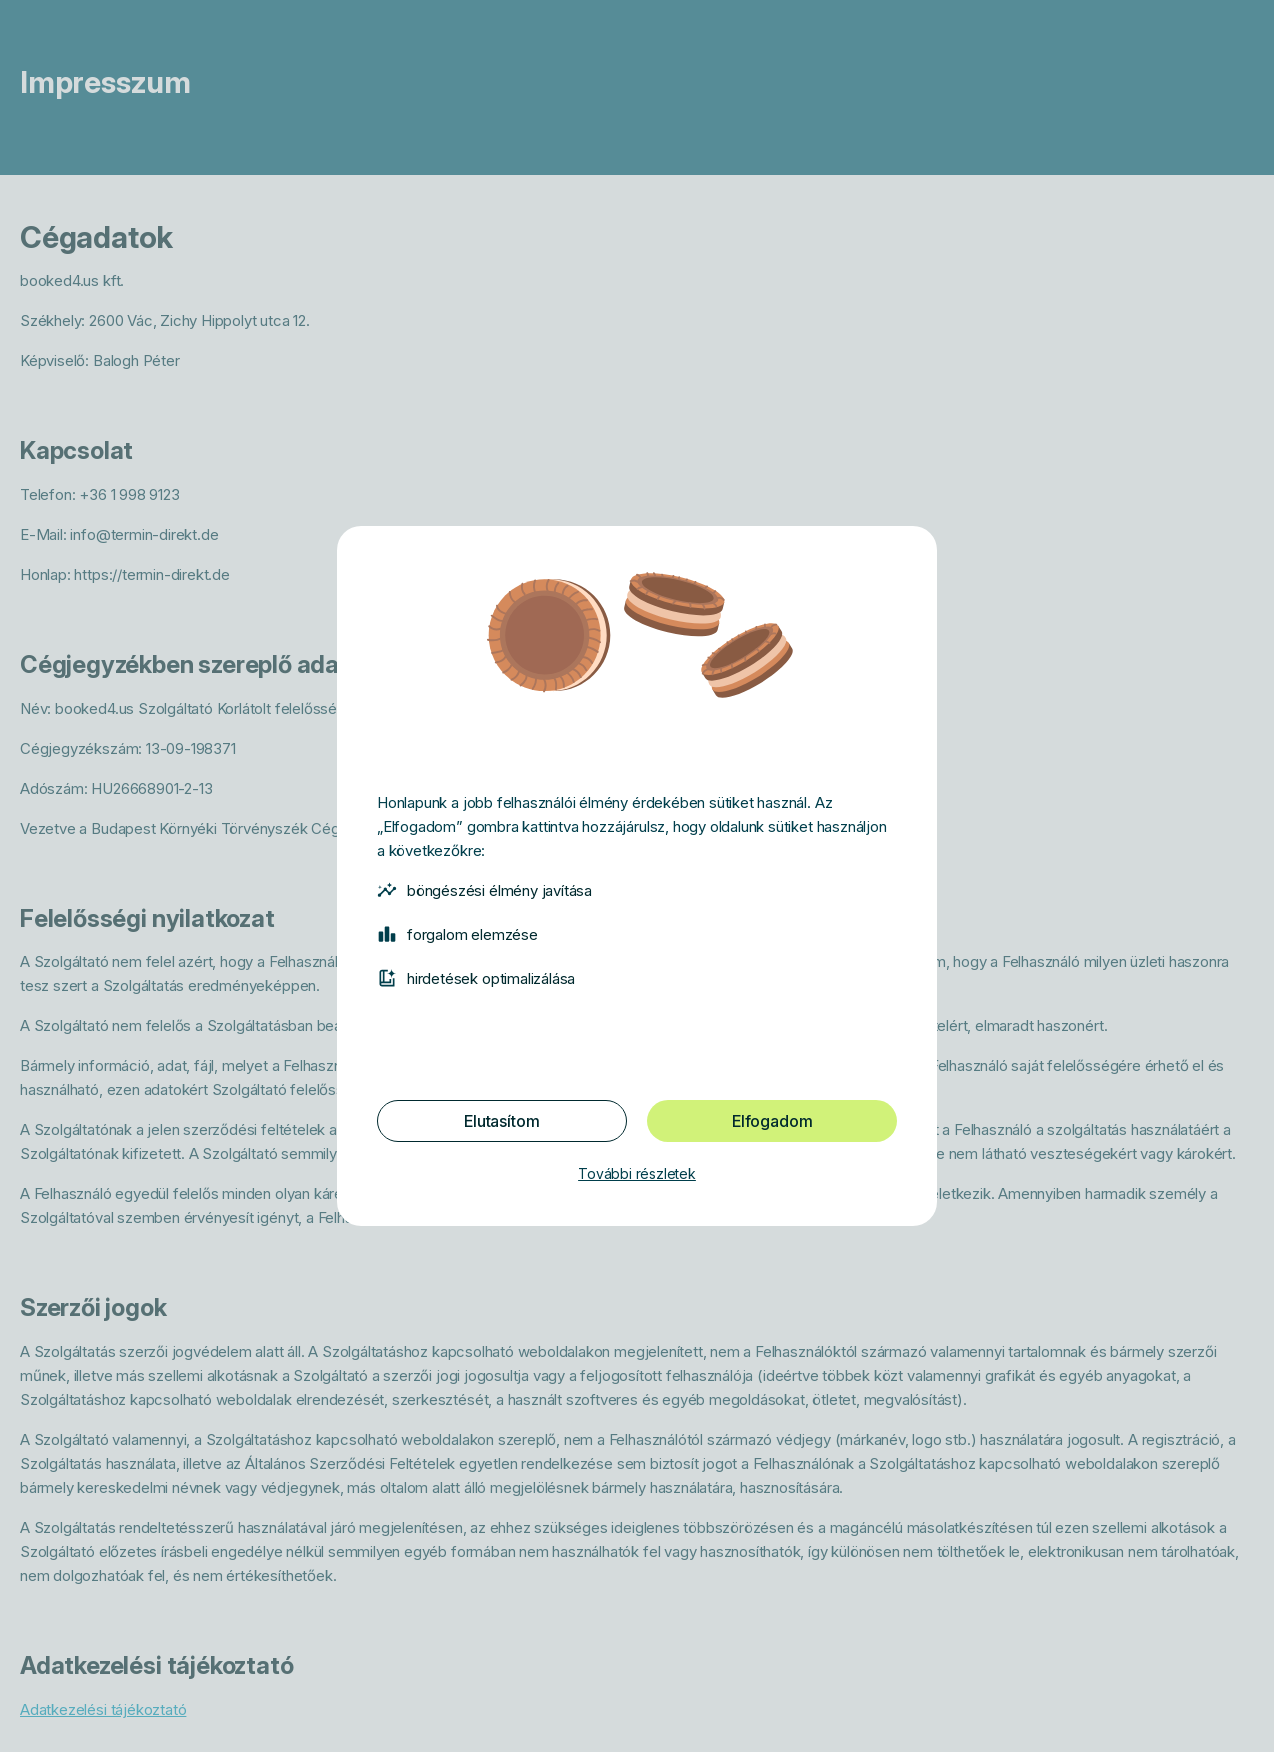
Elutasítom (501, 1121)
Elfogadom (772, 1121)
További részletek (637, 1173)
